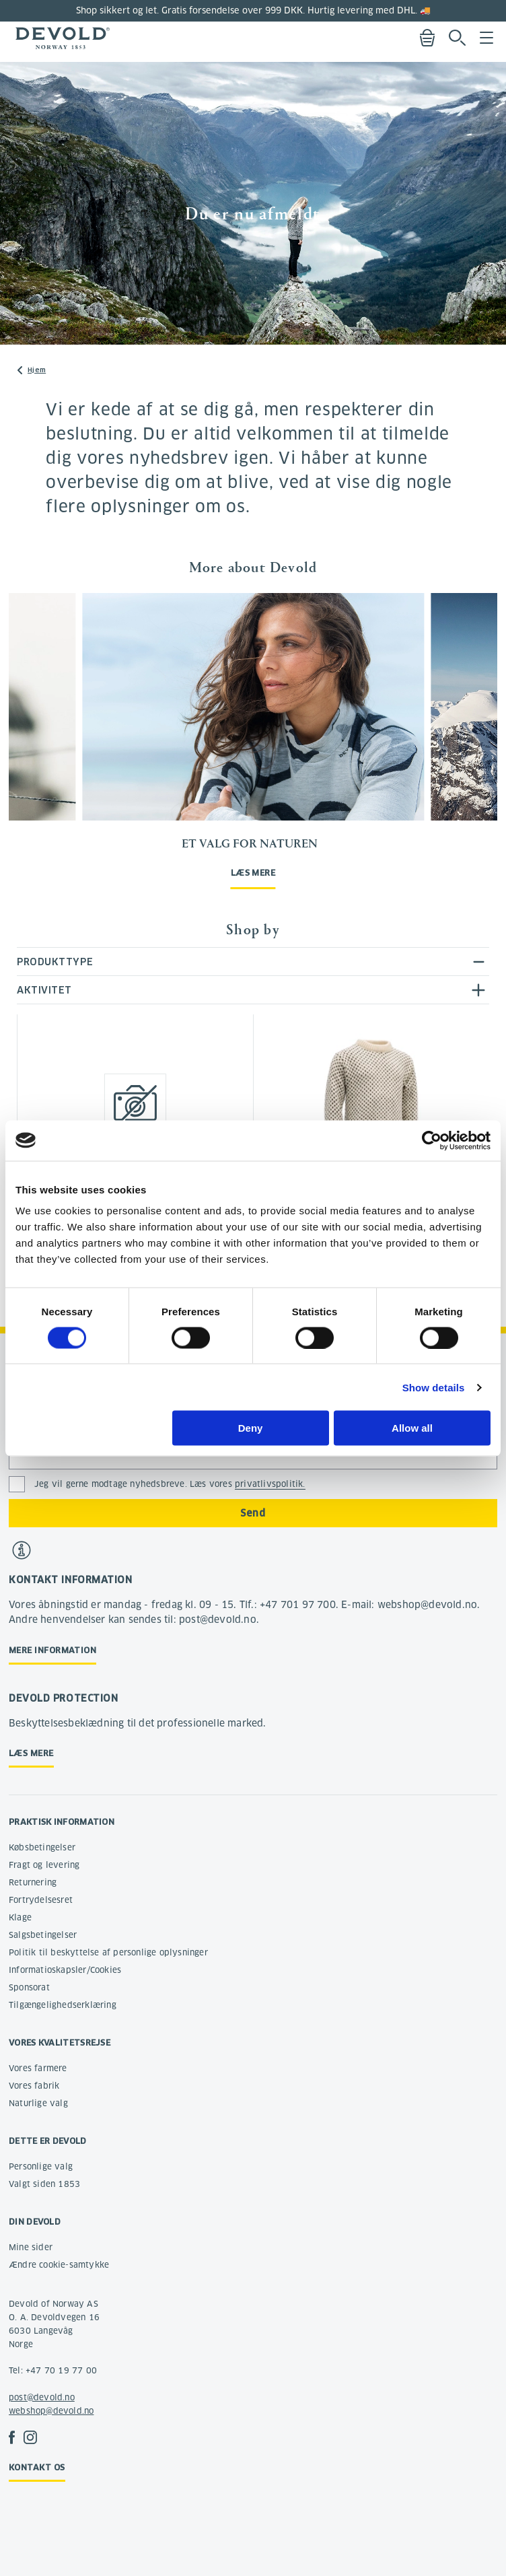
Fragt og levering (44, 1865)
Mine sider (30, 2247)
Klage (20, 1917)
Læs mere (253, 872)
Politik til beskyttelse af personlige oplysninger (108, 1952)
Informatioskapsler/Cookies (65, 1970)
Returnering (33, 1882)
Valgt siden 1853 (44, 2184)
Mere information (52, 1650)
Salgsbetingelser (43, 1935)
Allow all (412, 1428)
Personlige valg (41, 2166)
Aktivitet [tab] (44, 990)
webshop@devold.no (51, 2411)
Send (252, 1513)
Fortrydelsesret (41, 1900)
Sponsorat (29, 1987)
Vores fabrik (34, 2086)
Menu (486, 37)
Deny (250, 1428)
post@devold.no (42, 2397)
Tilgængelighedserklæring (62, 2005)
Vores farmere (38, 2068)
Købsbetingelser (42, 1847)
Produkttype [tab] (55, 961)
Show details (433, 1387)
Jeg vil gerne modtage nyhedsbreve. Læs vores (169, 1484)
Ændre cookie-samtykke (59, 2265)
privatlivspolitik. (270, 1484)
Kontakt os (37, 2467)
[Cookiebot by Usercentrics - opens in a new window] (432, 1140)
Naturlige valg (38, 2103)
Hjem (37, 370)
